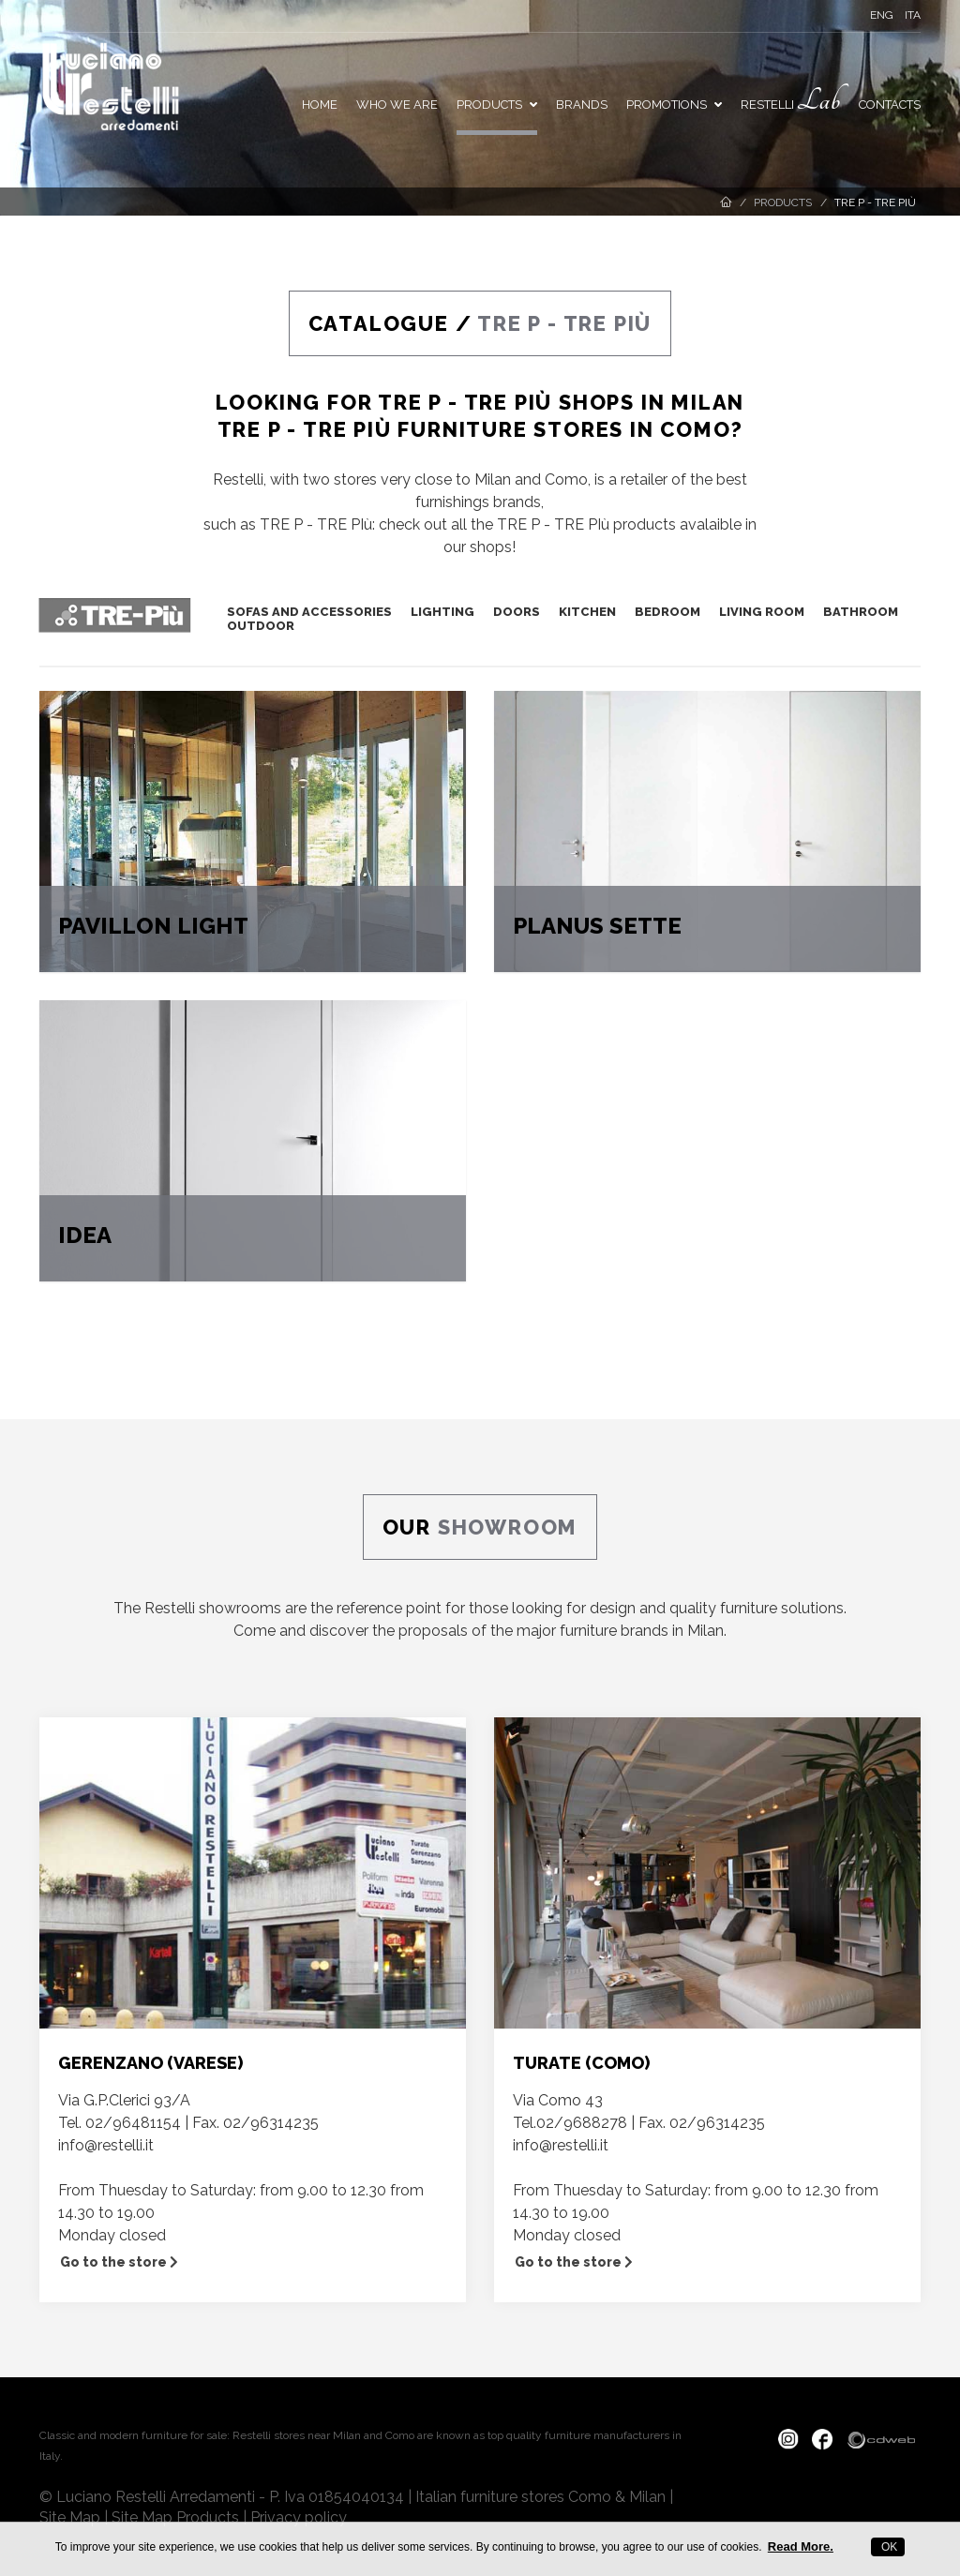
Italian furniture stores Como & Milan (540, 2497)
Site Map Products (175, 2517)
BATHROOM (860, 612)
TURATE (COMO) (581, 2063)
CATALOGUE (378, 323)
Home (320, 104)
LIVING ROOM (761, 612)
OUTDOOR (260, 626)
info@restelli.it (106, 2145)
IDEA (85, 1235)
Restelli (790, 100)
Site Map (69, 2517)
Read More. (800, 2546)
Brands (582, 104)
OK (888, 2547)
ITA (913, 15)
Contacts (890, 104)
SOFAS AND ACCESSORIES (309, 612)
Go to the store (119, 2261)
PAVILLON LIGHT (153, 925)
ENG (881, 15)
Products (497, 104)
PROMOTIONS (674, 104)
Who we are (397, 104)
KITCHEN (587, 612)
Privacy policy (298, 2517)
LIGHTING (442, 612)
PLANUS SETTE (597, 925)
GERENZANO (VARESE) (150, 2063)
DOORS (516, 612)
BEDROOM (667, 612)
